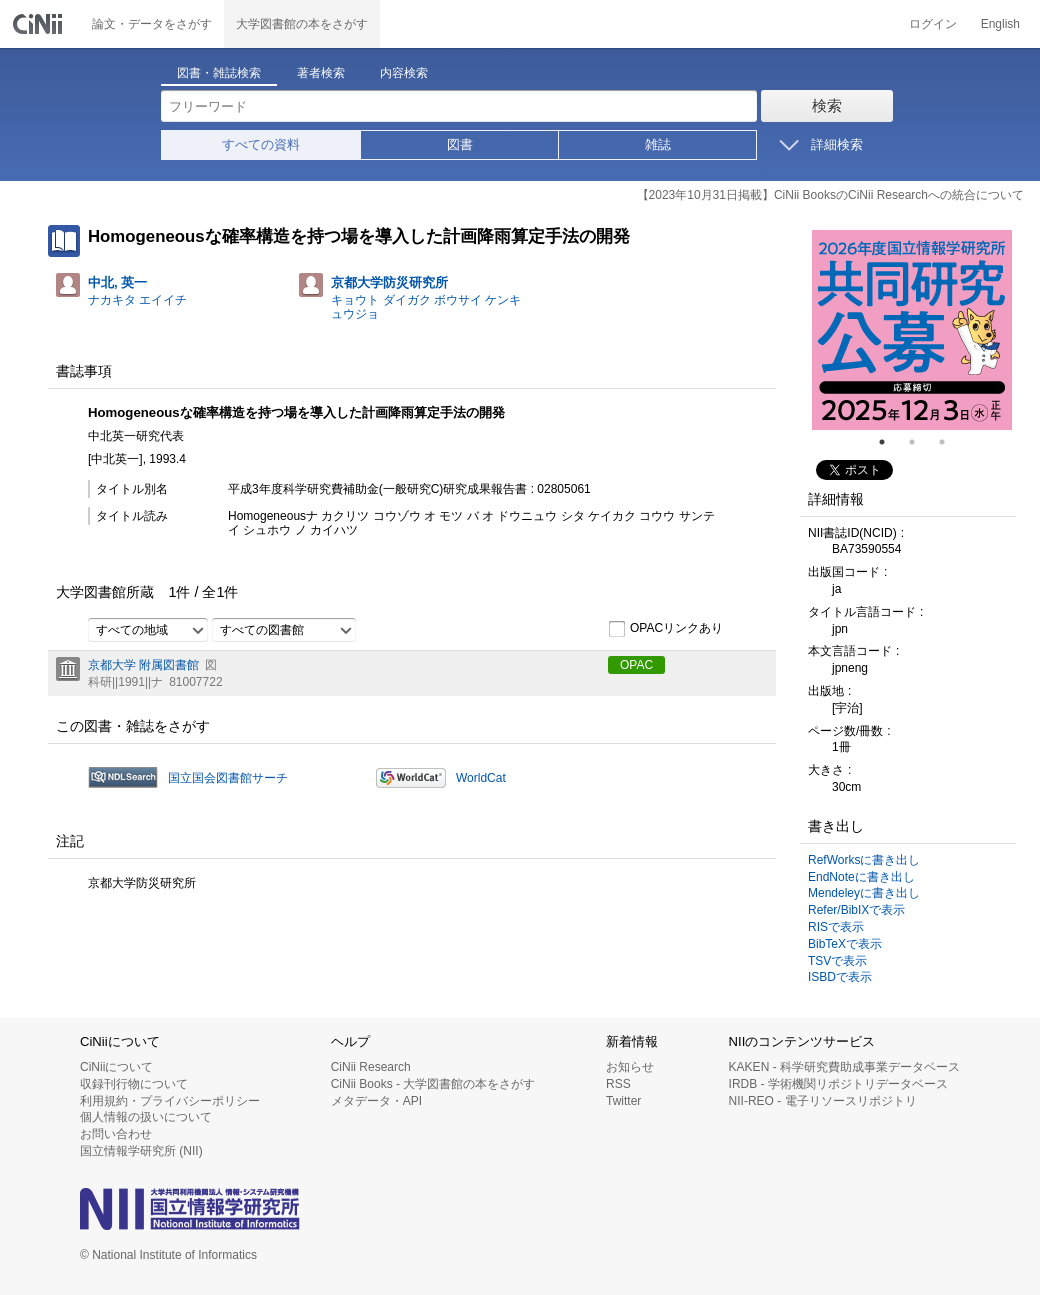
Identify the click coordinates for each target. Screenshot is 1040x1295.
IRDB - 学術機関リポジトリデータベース (838, 1084)
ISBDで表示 (840, 977)
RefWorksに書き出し (864, 860)
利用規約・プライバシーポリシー (170, 1101)
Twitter (623, 1101)
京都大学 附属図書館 (143, 665)
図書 (460, 144)
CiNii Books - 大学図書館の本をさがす (433, 1084)
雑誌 (658, 144)
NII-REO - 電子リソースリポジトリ (823, 1101)
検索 (827, 105)
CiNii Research (371, 1067)
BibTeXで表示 (845, 944)
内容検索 (404, 73)
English (1000, 24)
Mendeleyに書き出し (864, 893)
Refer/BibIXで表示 (856, 910)
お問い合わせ (116, 1134)
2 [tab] (920, 442)
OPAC (636, 665)
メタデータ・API (376, 1101)
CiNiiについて (116, 1067)
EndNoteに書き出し (861, 877)
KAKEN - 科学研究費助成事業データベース (844, 1067)
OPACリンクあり (665, 629)
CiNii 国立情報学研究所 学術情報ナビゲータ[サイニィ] (40, 24)
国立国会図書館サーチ (228, 778)
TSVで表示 (837, 961)
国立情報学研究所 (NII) (141, 1151)
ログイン (933, 24)
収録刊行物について (134, 1084)
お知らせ (630, 1067)
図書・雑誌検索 (219, 73)
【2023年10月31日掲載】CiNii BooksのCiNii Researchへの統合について (830, 195)
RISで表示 (836, 927)
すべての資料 (261, 144)
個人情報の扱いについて (146, 1117)
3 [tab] (950, 442)
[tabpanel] (912, 330)
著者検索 (321, 73)
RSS (618, 1084)
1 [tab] (890, 442)
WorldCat (481, 778)
